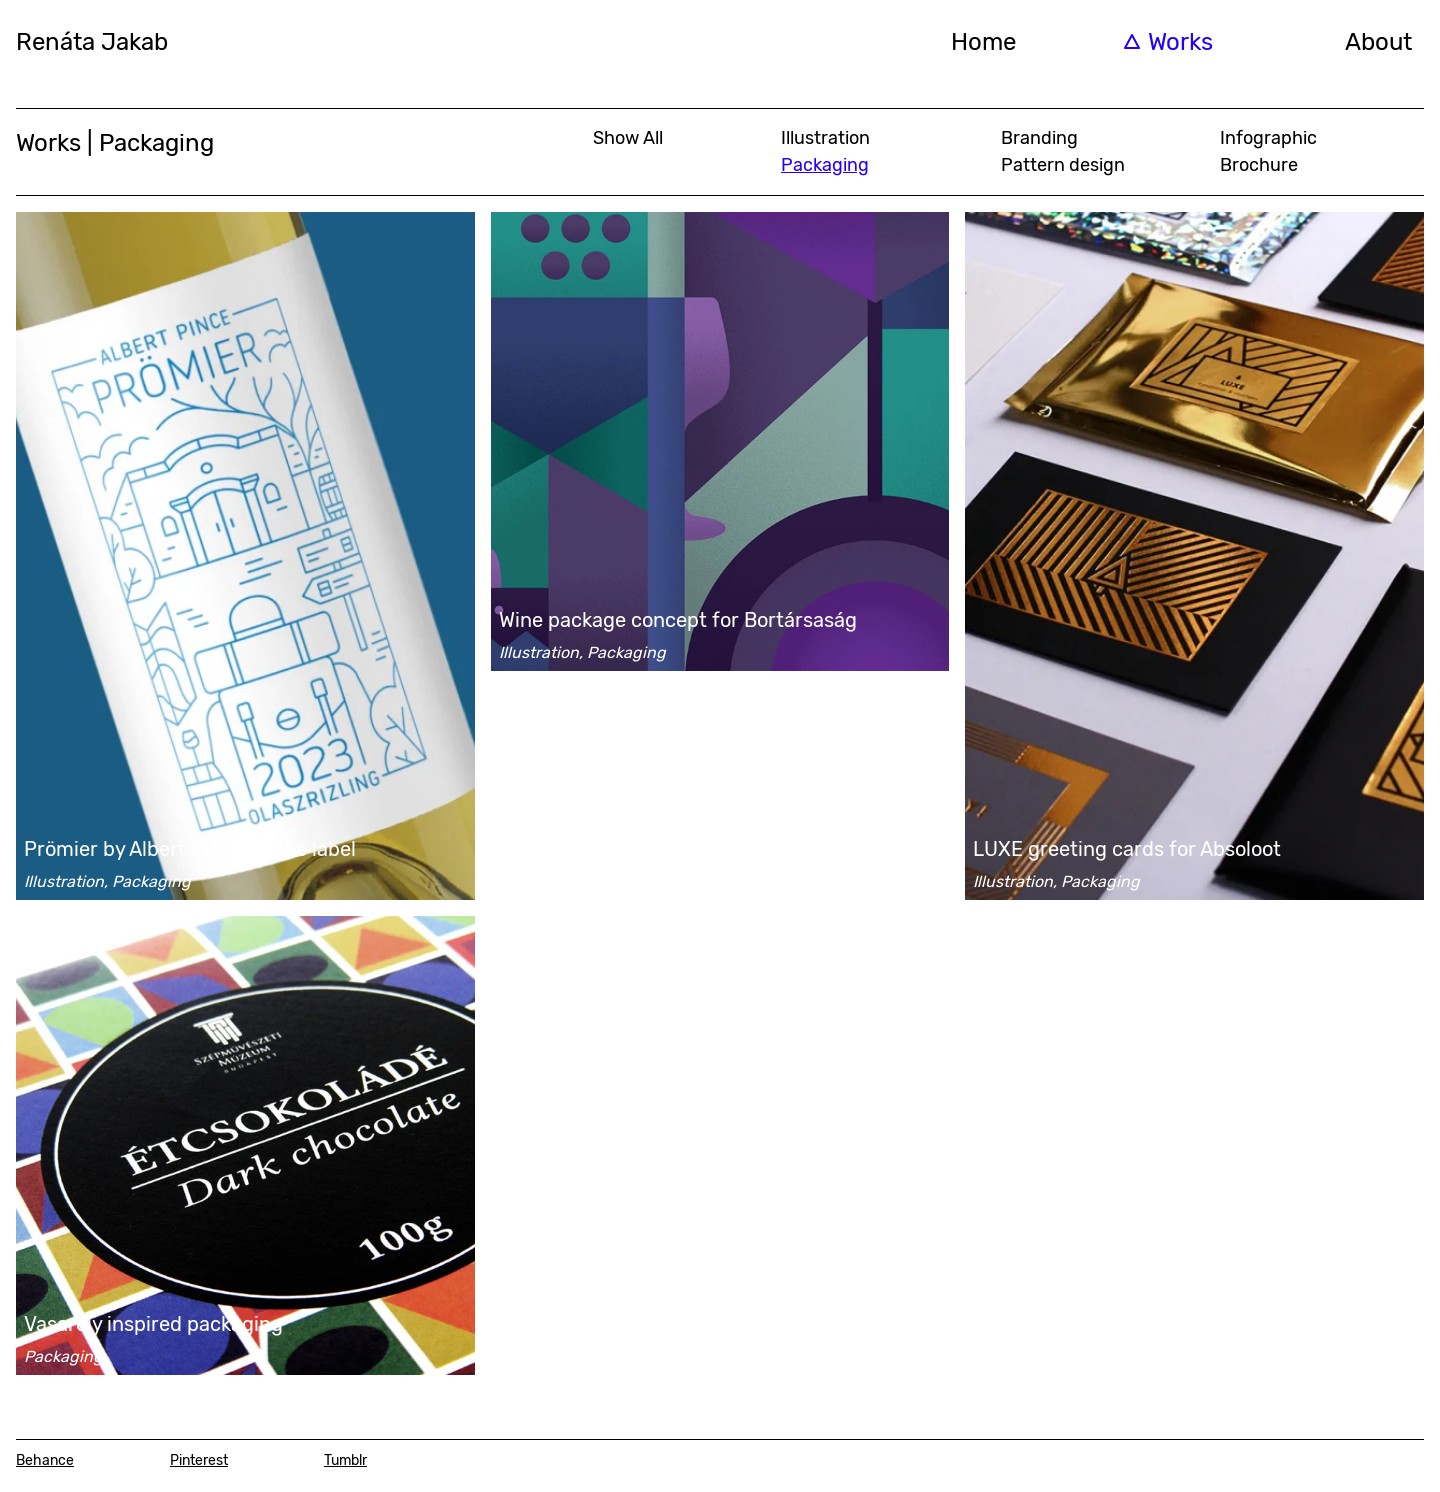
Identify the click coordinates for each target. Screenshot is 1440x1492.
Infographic (1268, 138)
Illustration (825, 138)
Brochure (1259, 165)
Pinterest (199, 1460)
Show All (628, 138)
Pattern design (1063, 165)
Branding (1039, 138)
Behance (45, 1460)
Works (1180, 42)
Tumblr (345, 1460)
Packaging (825, 165)
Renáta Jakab (92, 42)
